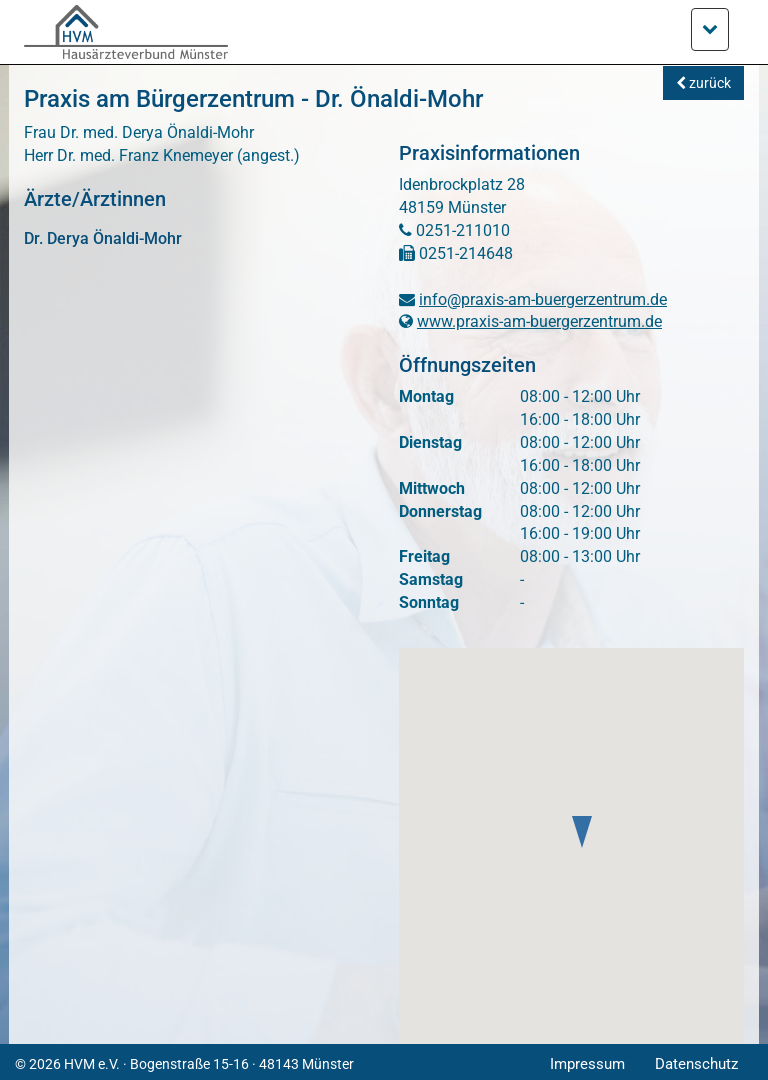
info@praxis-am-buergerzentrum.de (543, 299)
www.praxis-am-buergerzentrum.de (539, 321)
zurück (703, 83)
